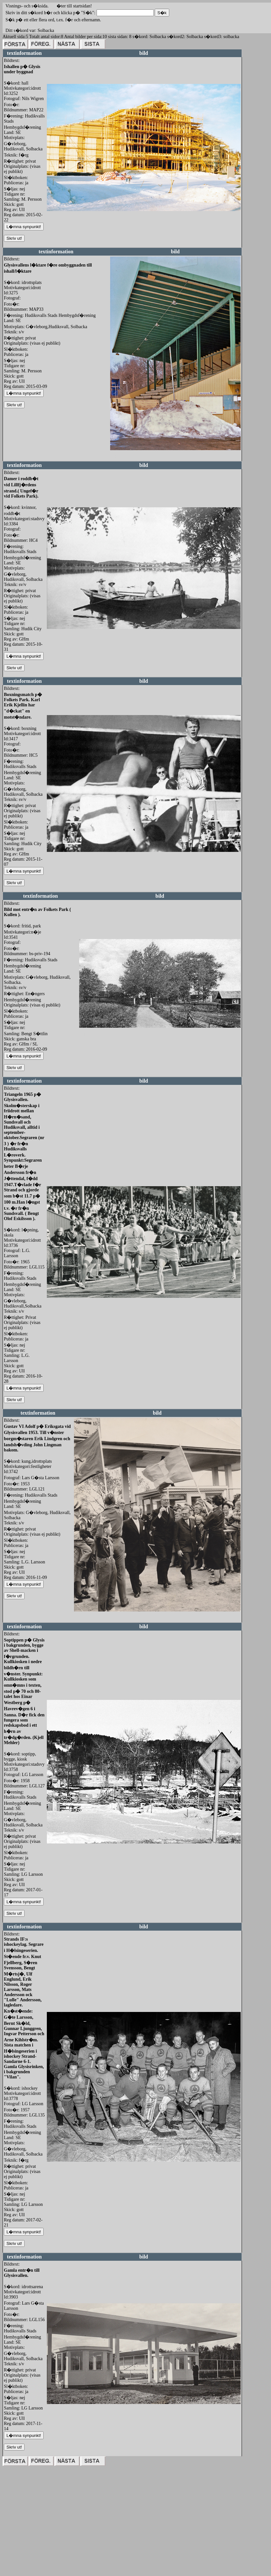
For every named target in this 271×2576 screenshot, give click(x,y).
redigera (54, 218)
